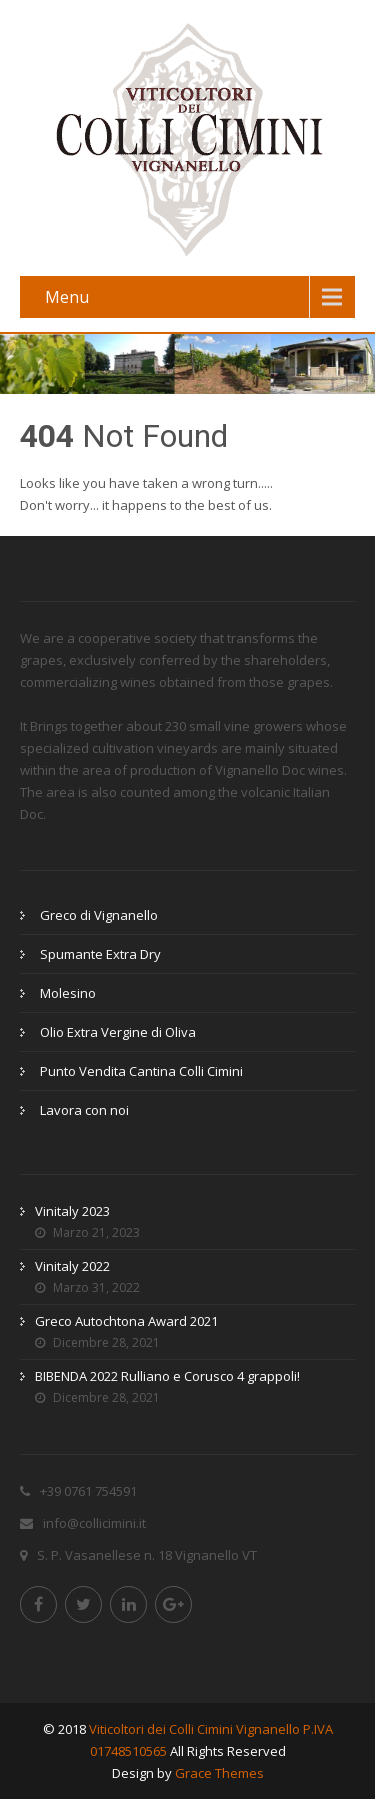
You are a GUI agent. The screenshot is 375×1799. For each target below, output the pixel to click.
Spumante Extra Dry (100, 954)
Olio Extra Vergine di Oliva (118, 1032)
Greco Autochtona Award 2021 (126, 1321)
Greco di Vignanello (99, 915)
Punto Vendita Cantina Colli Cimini (141, 1071)
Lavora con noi (84, 1110)
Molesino (68, 993)
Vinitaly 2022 (72, 1266)
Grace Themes (219, 1773)
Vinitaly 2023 (72, 1211)
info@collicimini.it (94, 1523)
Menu (67, 297)
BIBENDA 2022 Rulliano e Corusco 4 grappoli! (167, 1376)
